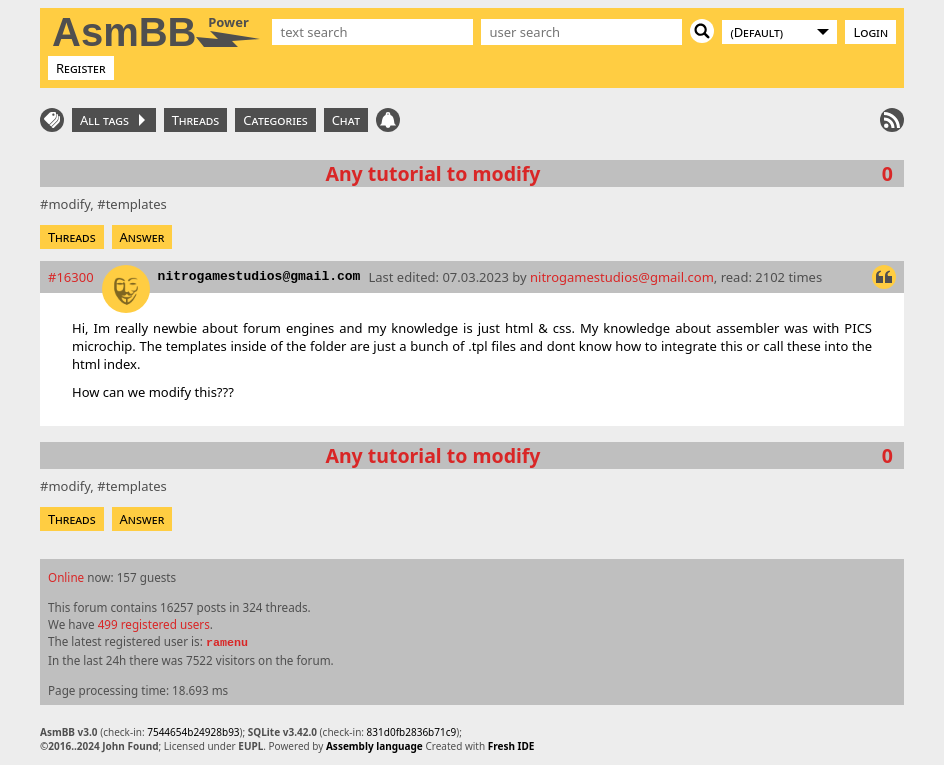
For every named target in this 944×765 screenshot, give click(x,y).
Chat (346, 120)
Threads (196, 120)
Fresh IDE (511, 746)
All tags (112, 120)
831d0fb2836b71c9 (412, 732)
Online (66, 577)
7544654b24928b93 (193, 732)
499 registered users (154, 624)
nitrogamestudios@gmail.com (259, 276)
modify (69, 204)
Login (870, 32)
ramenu (227, 643)
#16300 (71, 277)
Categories (275, 120)
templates (136, 204)
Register (81, 68)
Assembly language (374, 746)
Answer (142, 237)
